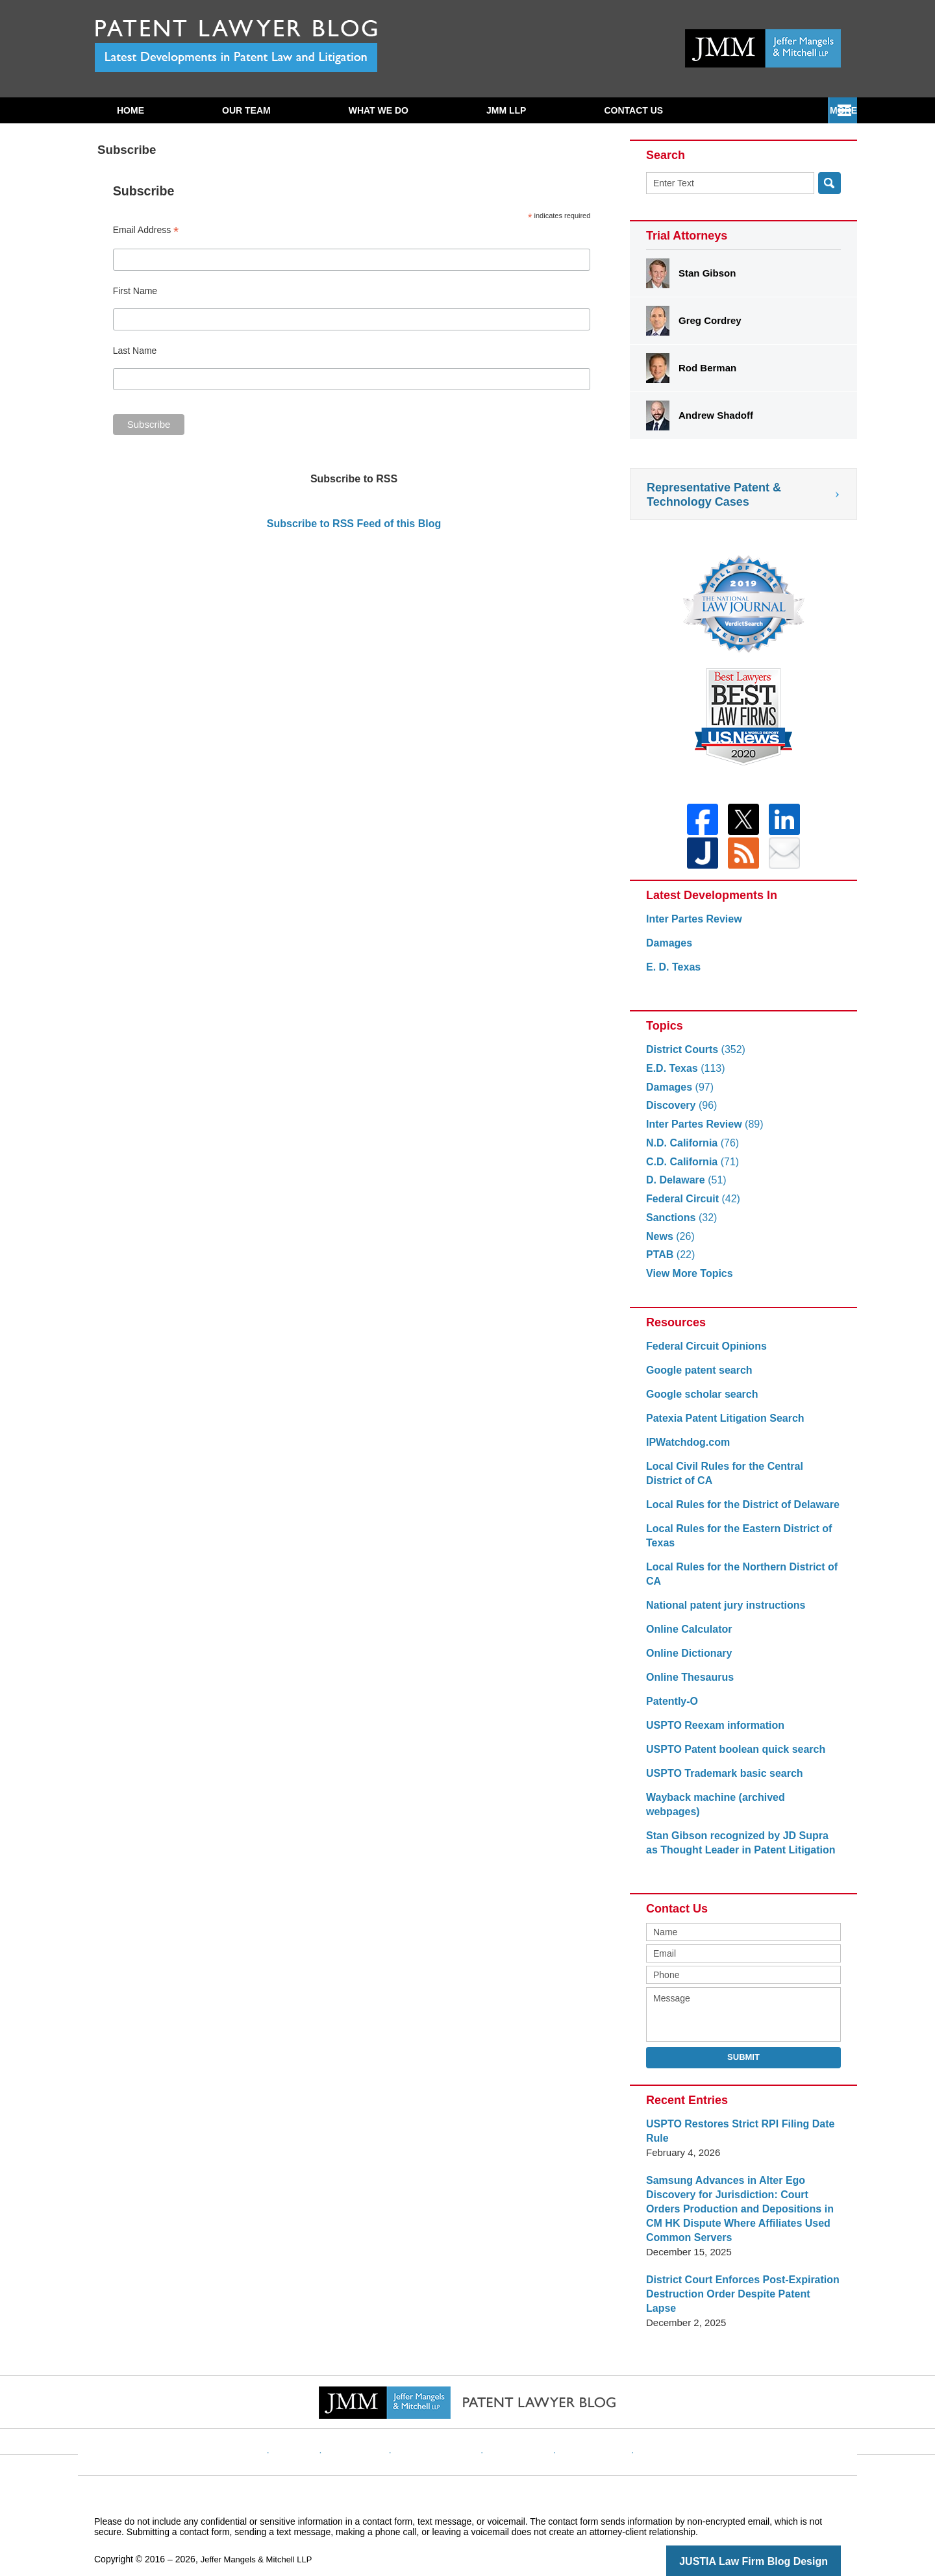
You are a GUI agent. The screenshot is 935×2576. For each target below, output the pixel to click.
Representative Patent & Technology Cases (714, 494)
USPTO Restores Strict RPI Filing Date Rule (734, 2124)
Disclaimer (376, 2420)
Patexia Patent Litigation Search (720, 1425)
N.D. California (689, 1150)
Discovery (679, 1113)
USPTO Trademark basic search (719, 1781)
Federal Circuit (690, 1206)
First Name (135, 291)
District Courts (692, 1057)
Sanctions (679, 1225)
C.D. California (689, 1169)
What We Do (378, 110)
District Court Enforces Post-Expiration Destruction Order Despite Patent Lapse (738, 2280)
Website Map (581, 2420)
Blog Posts (648, 2420)
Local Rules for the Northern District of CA (736, 1581)
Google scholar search (698, 1401)
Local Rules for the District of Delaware (736, 1512)
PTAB (669, 1262)
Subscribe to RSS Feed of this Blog (354, 523)
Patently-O (670, 1709)
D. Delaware (683, 1187)
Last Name (135, 350)
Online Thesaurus (687, 1684)
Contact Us (765, 110)
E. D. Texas (671, 974)
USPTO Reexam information (711, 1733)
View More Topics (686, 1281)
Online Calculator (686, 1636)
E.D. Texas (683, 1076)
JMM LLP (506, 110)
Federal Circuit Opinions (702, 1353)
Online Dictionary (686, 1660)
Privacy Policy (445, 2420)
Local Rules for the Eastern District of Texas (733, 1543)
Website (320, 2420)
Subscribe (630, 110)
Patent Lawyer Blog (236, 45)
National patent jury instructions (720, 1612)
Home (130, 110)
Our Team (246, 110)
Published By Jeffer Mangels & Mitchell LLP (763, 48)
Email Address (146, 230)
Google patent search (695, 1377)
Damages (668, 950)
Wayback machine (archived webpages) (737, 1805)
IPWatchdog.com (685, 1449)
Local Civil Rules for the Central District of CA (738, 1481)
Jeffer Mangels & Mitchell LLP (261, 2538)
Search (829, 183)
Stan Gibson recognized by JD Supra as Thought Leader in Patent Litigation (738, 1836)
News (669, 1244)
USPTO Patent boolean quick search (730, 1757)
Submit (743, 2050)
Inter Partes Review (691, 926)
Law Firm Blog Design (779, 2539)
